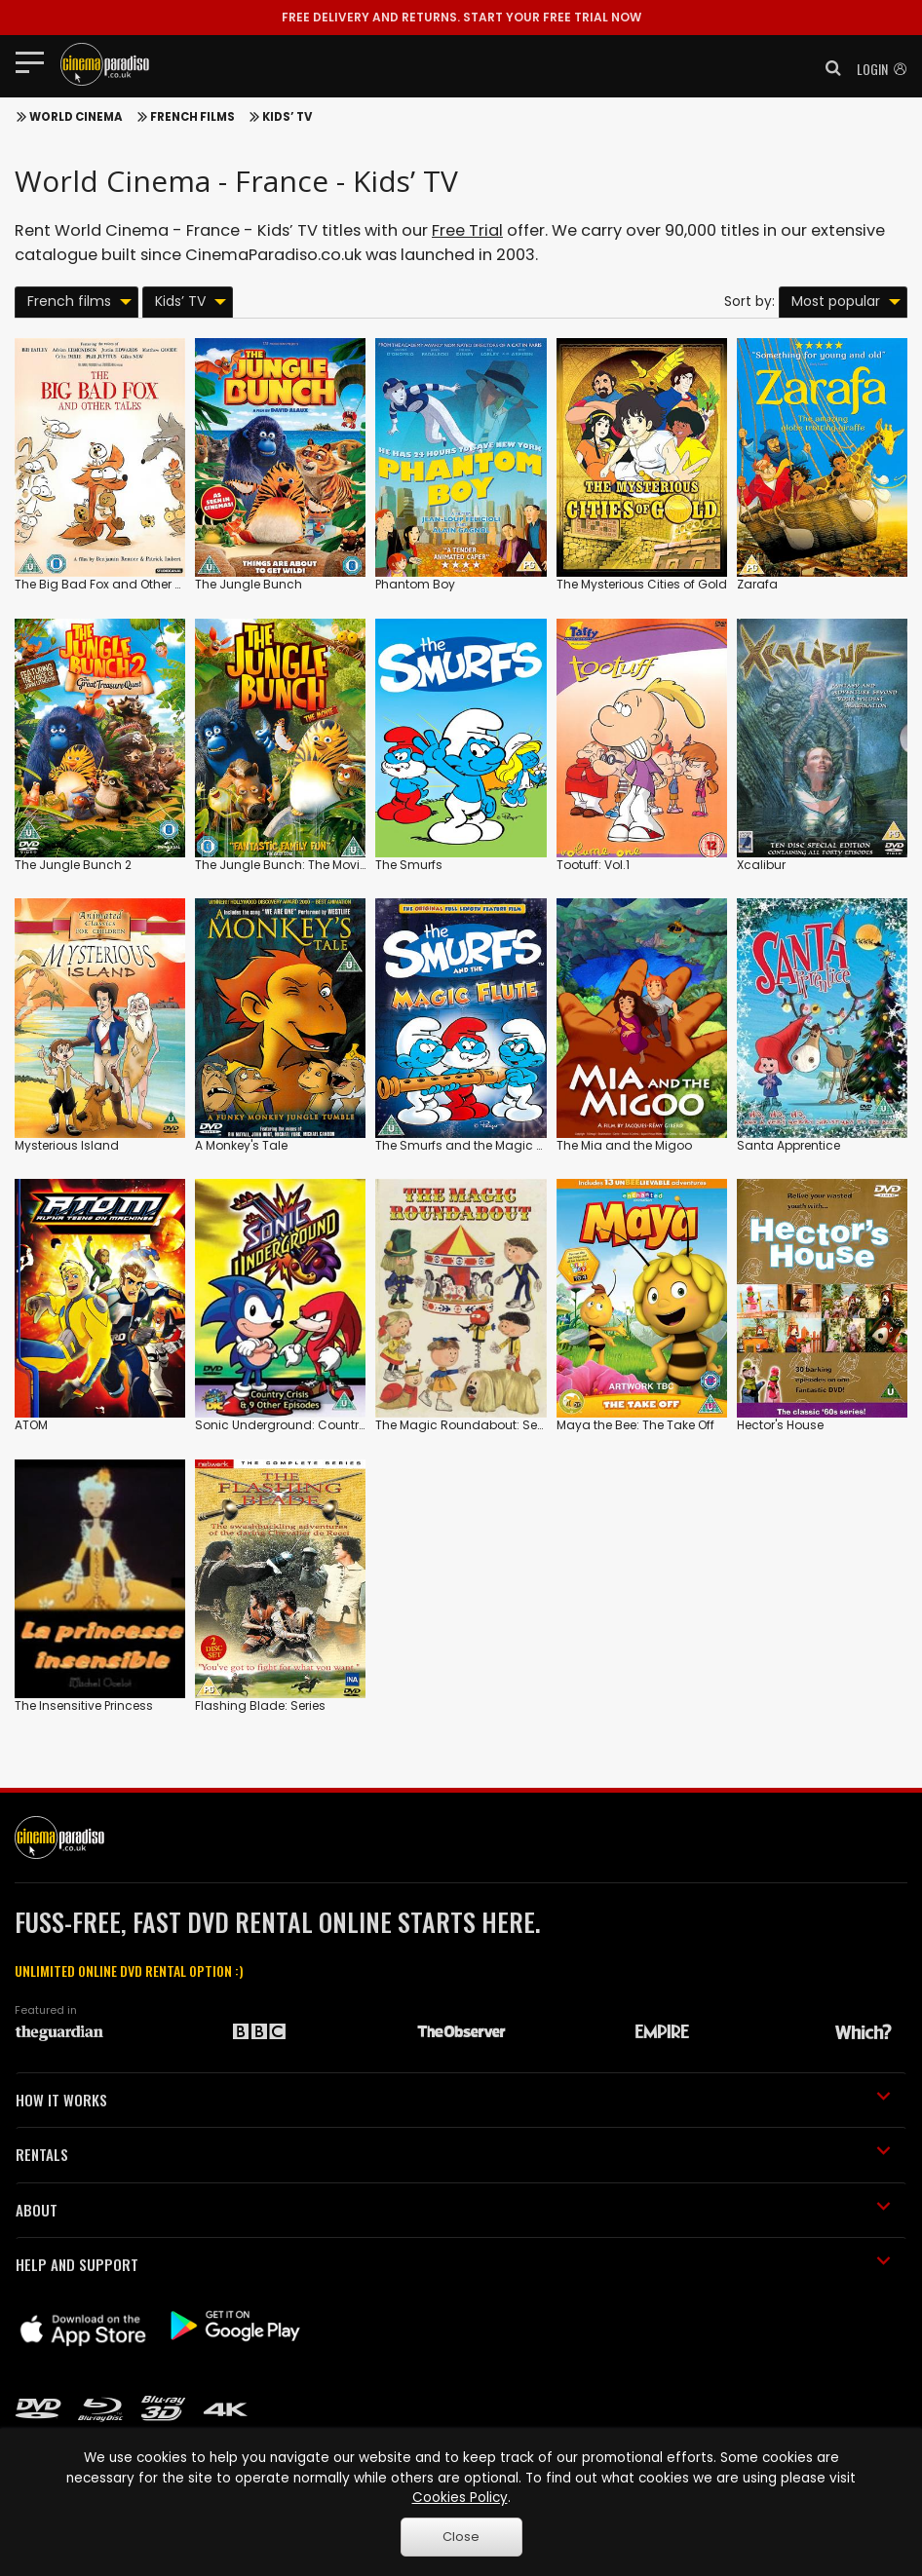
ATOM (31, 1425)
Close (461, 2536)
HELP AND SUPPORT (453, 2264)
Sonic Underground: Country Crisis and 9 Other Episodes (363, 1425)
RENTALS (453, 2154)
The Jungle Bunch (248, 584)
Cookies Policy (460, 2497)
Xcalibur (761, 864)
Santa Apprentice (788, 1145)
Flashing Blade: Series (260, 1705)
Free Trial (467, 230)
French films (192, 117)
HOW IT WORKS (453, 2099)
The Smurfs (408, 864)
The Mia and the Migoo (624, 1145)
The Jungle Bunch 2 (73, 864)
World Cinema (76, 117)
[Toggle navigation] (36, 61)
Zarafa (757, 584)
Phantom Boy (415, 584)
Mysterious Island (67, 1145)
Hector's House (780, 1425)
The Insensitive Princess (84, 1705)
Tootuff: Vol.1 (593, 864)
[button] (827, 68)
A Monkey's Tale (241, 1145)
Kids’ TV (287, 117)
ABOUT (453, 2209)
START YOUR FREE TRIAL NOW (461, 17)
